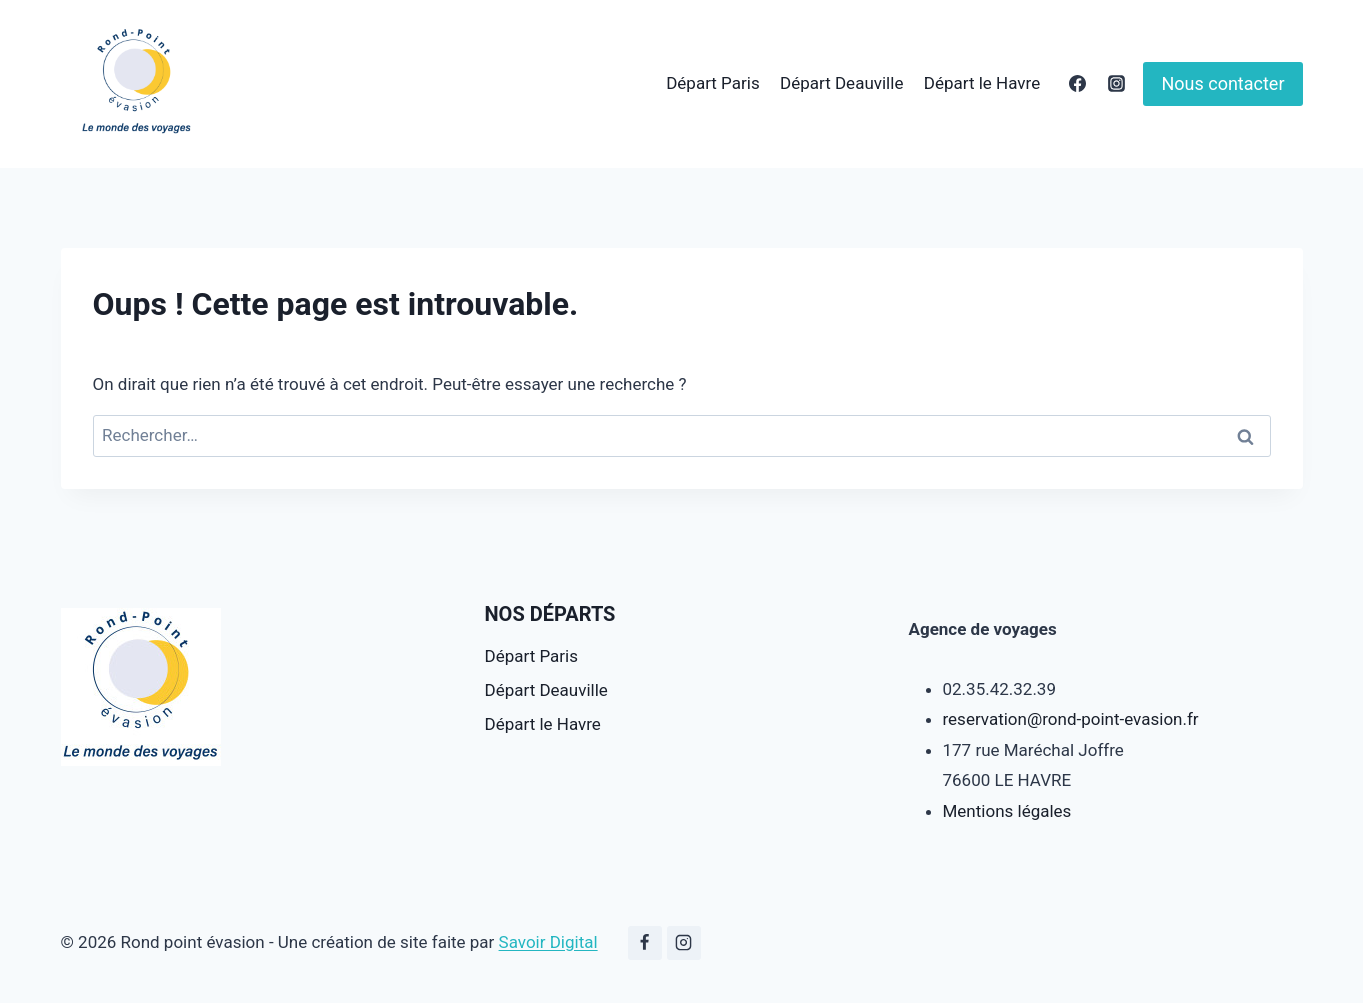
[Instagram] (1116, 84)
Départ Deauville (841, 83)
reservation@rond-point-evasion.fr (1071, 719)
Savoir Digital (548, 942)
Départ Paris (712, 83)
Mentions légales (1007, 811)
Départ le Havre (982, 83)
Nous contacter (1222, 83)
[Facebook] (1077, 84)
